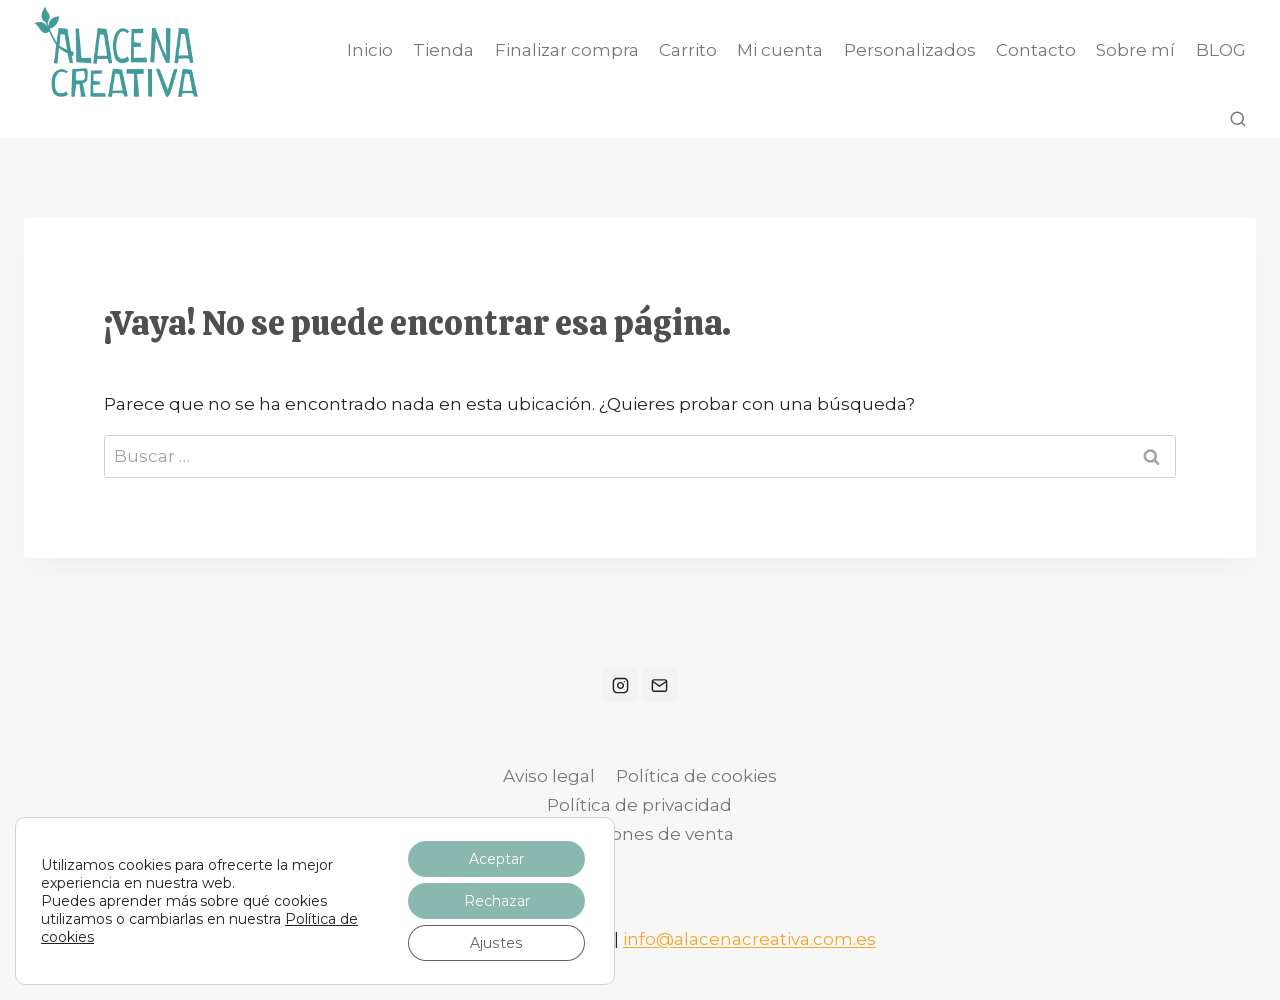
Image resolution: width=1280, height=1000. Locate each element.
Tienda (443, 50)
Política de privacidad (639, 805)
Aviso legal (549, 776)
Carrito (688, 50)
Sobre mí (1135, 50)
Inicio (370, 50)
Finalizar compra (567, 50)
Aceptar (496, 859)
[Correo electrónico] (660, 685)
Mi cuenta (780, 50)
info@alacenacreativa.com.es (749, 939)
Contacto (1036, 50)
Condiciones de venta (640, 834)
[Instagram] (620, 685)
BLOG (1221, 50)
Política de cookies (696, 776)
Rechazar (497, 901)
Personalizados (910, 50)
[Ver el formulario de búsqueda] (1238, 120)
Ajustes (496, 943)
